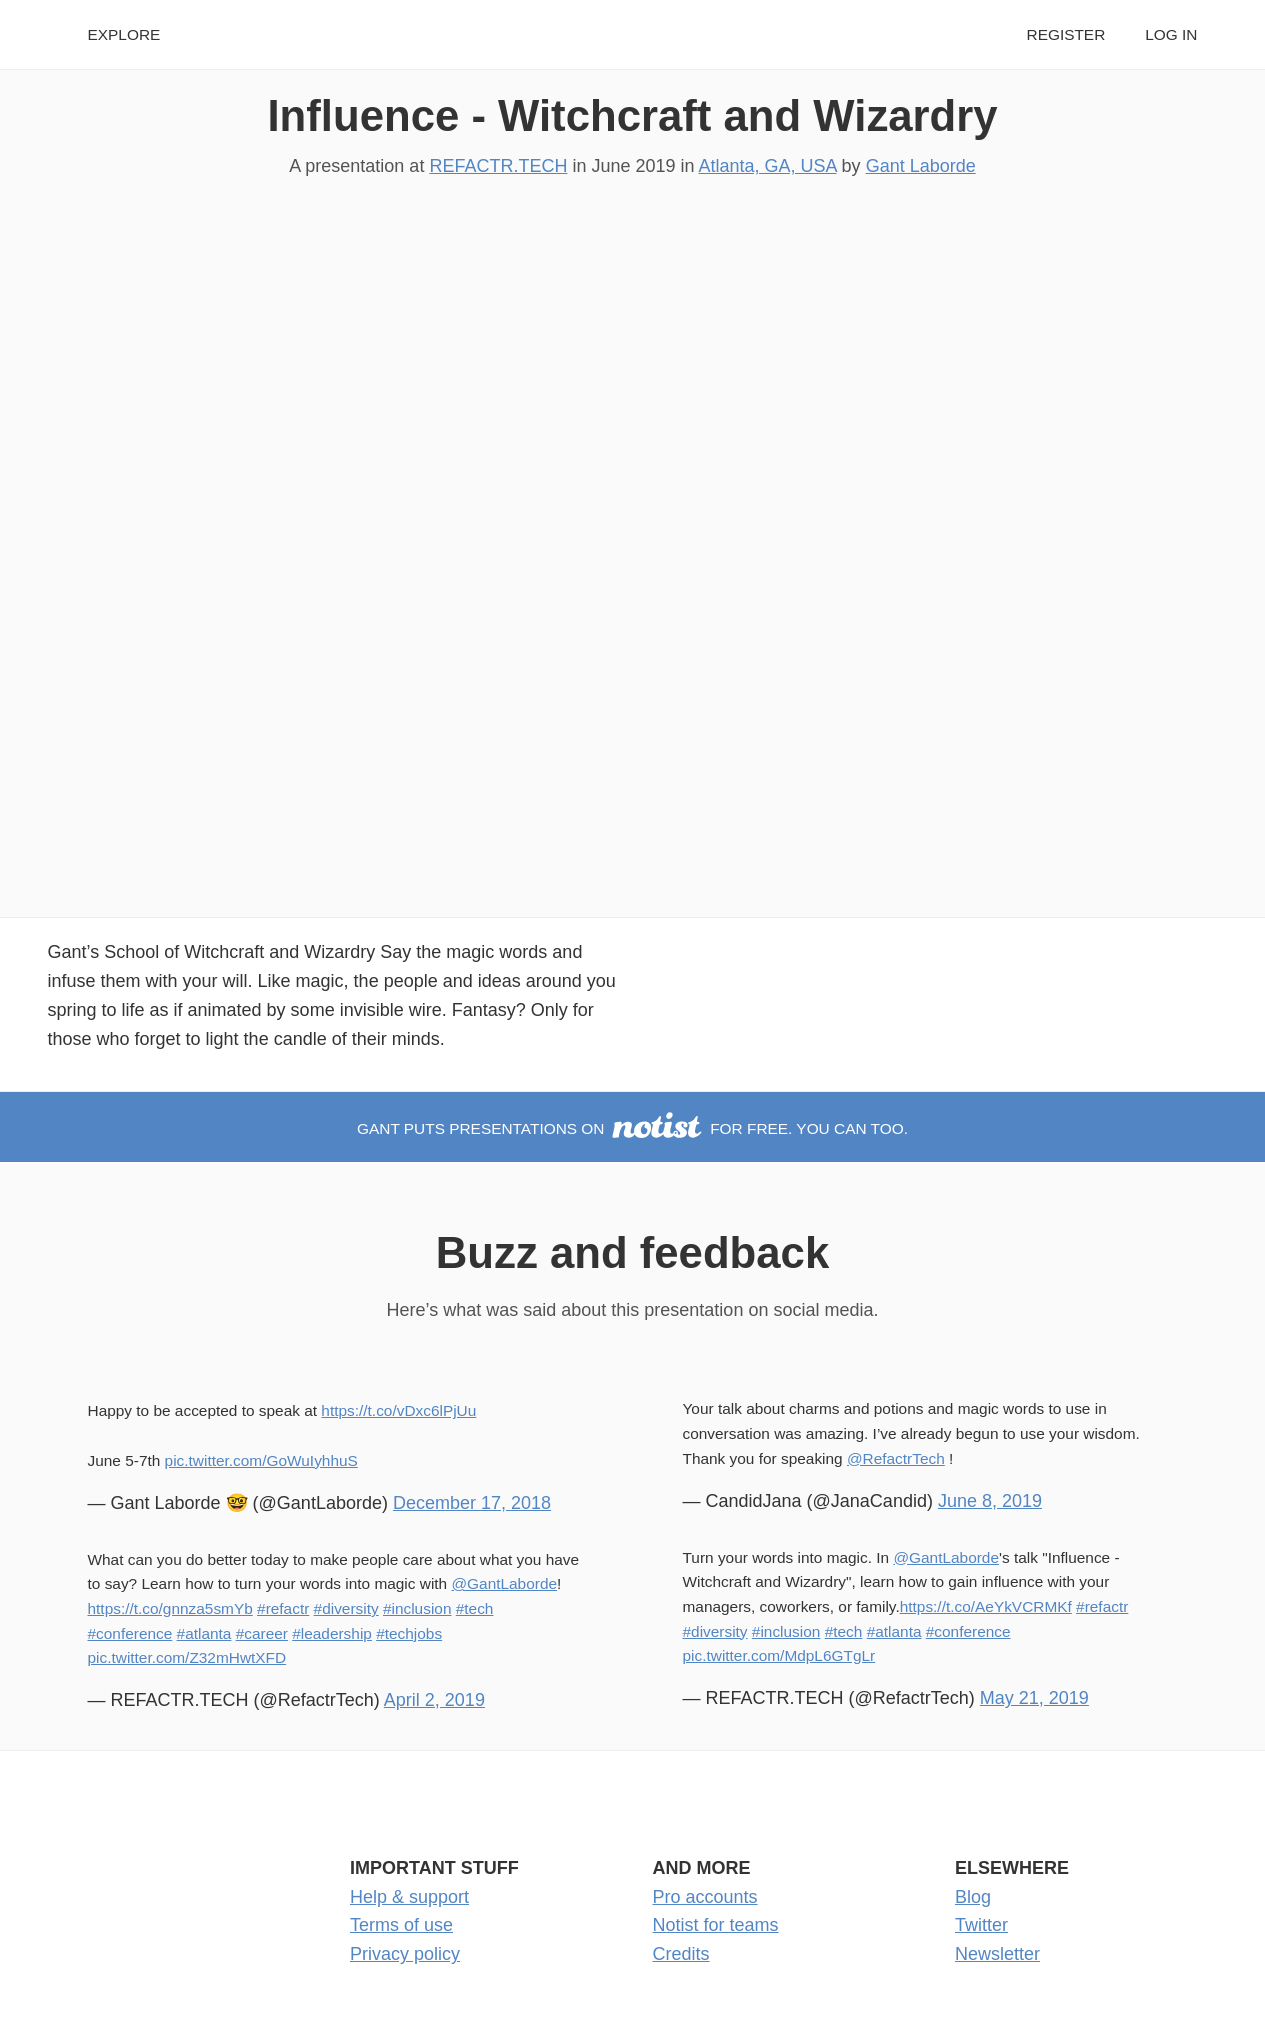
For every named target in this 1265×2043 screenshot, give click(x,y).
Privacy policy (405, 1954)
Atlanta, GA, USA (768, 166)
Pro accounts (705, 1897)
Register (1066, 34)
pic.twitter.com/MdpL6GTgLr (779, 1655)
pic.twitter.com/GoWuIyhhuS (261, 1460)
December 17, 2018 (472, 1503)
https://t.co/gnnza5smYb (170, 1608)
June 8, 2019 (990, 1501)
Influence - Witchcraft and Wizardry (632, 115)
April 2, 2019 (434, 1700)
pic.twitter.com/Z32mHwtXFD (187, 1657)
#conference (130, 1633)
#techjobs (409, 1633)
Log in (1171, 34)
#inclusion (417, 1608)
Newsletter (997, 1954)
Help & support (409, 1897)
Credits (681, 1954)
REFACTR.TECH (498, 166)
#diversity (346, 1608)
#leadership (332, 1633)
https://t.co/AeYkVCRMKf (986, 1606)
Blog (973, 1897)
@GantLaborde (504, 1583)
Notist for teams (716, 1925)
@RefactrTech (896, 1458)
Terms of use (401, 1925)
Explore (124, 34)
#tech (475, 1608)
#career (262, 1633)
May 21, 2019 (1034, 1698)
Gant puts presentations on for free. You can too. (632, 1128)
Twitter (981, 1925)
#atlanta (204, 1633)
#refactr (283, 1608)
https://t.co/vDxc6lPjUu (398, 1410)
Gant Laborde (921, 166)
